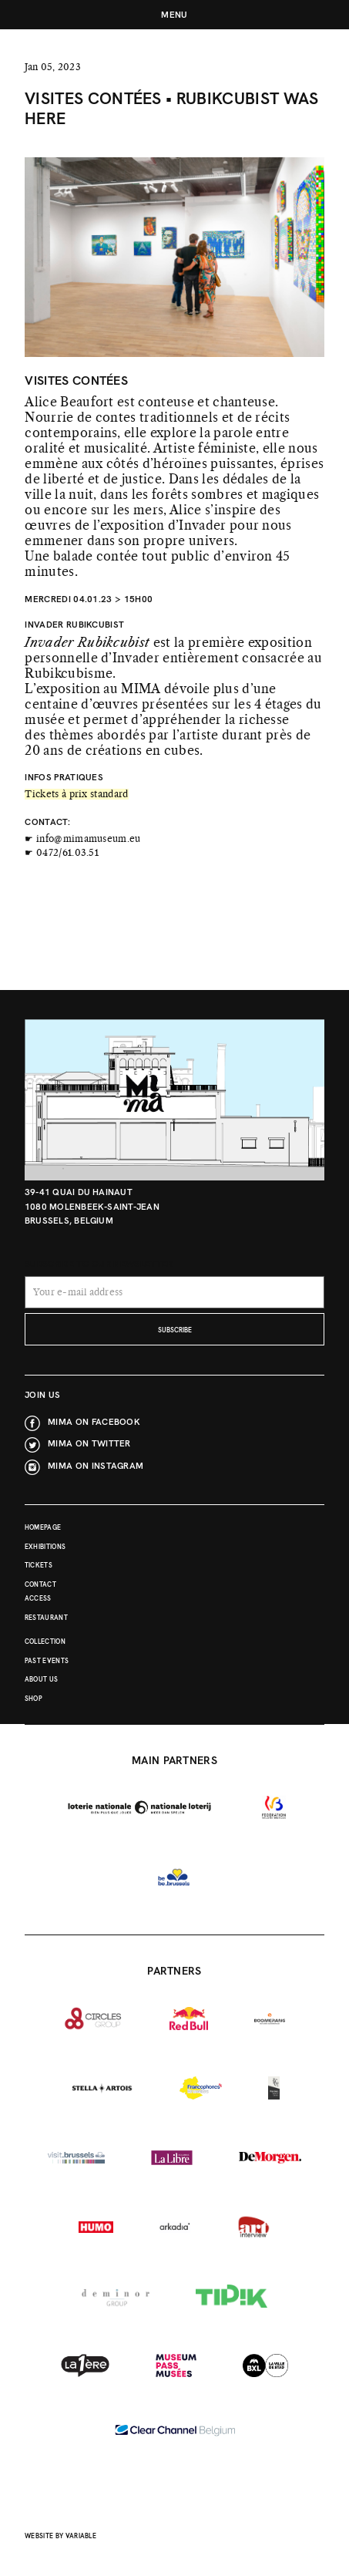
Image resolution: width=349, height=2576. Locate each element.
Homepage (43, 1528)
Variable (81, 2536)
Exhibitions (45, 1547)
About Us (42, 1679)
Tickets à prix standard (76, 794)
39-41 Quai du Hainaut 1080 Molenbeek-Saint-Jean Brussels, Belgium (92, 1206)
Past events (47, 1661)
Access (38, 1598)
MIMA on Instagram (95, 1465)
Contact (40, 1585)
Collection (45, 1642)
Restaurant (46, 1618)
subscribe (175, 1330)
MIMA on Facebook (94, 1421)
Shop (33, 1699)
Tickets (38, 1565)
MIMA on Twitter (89, 1443)
